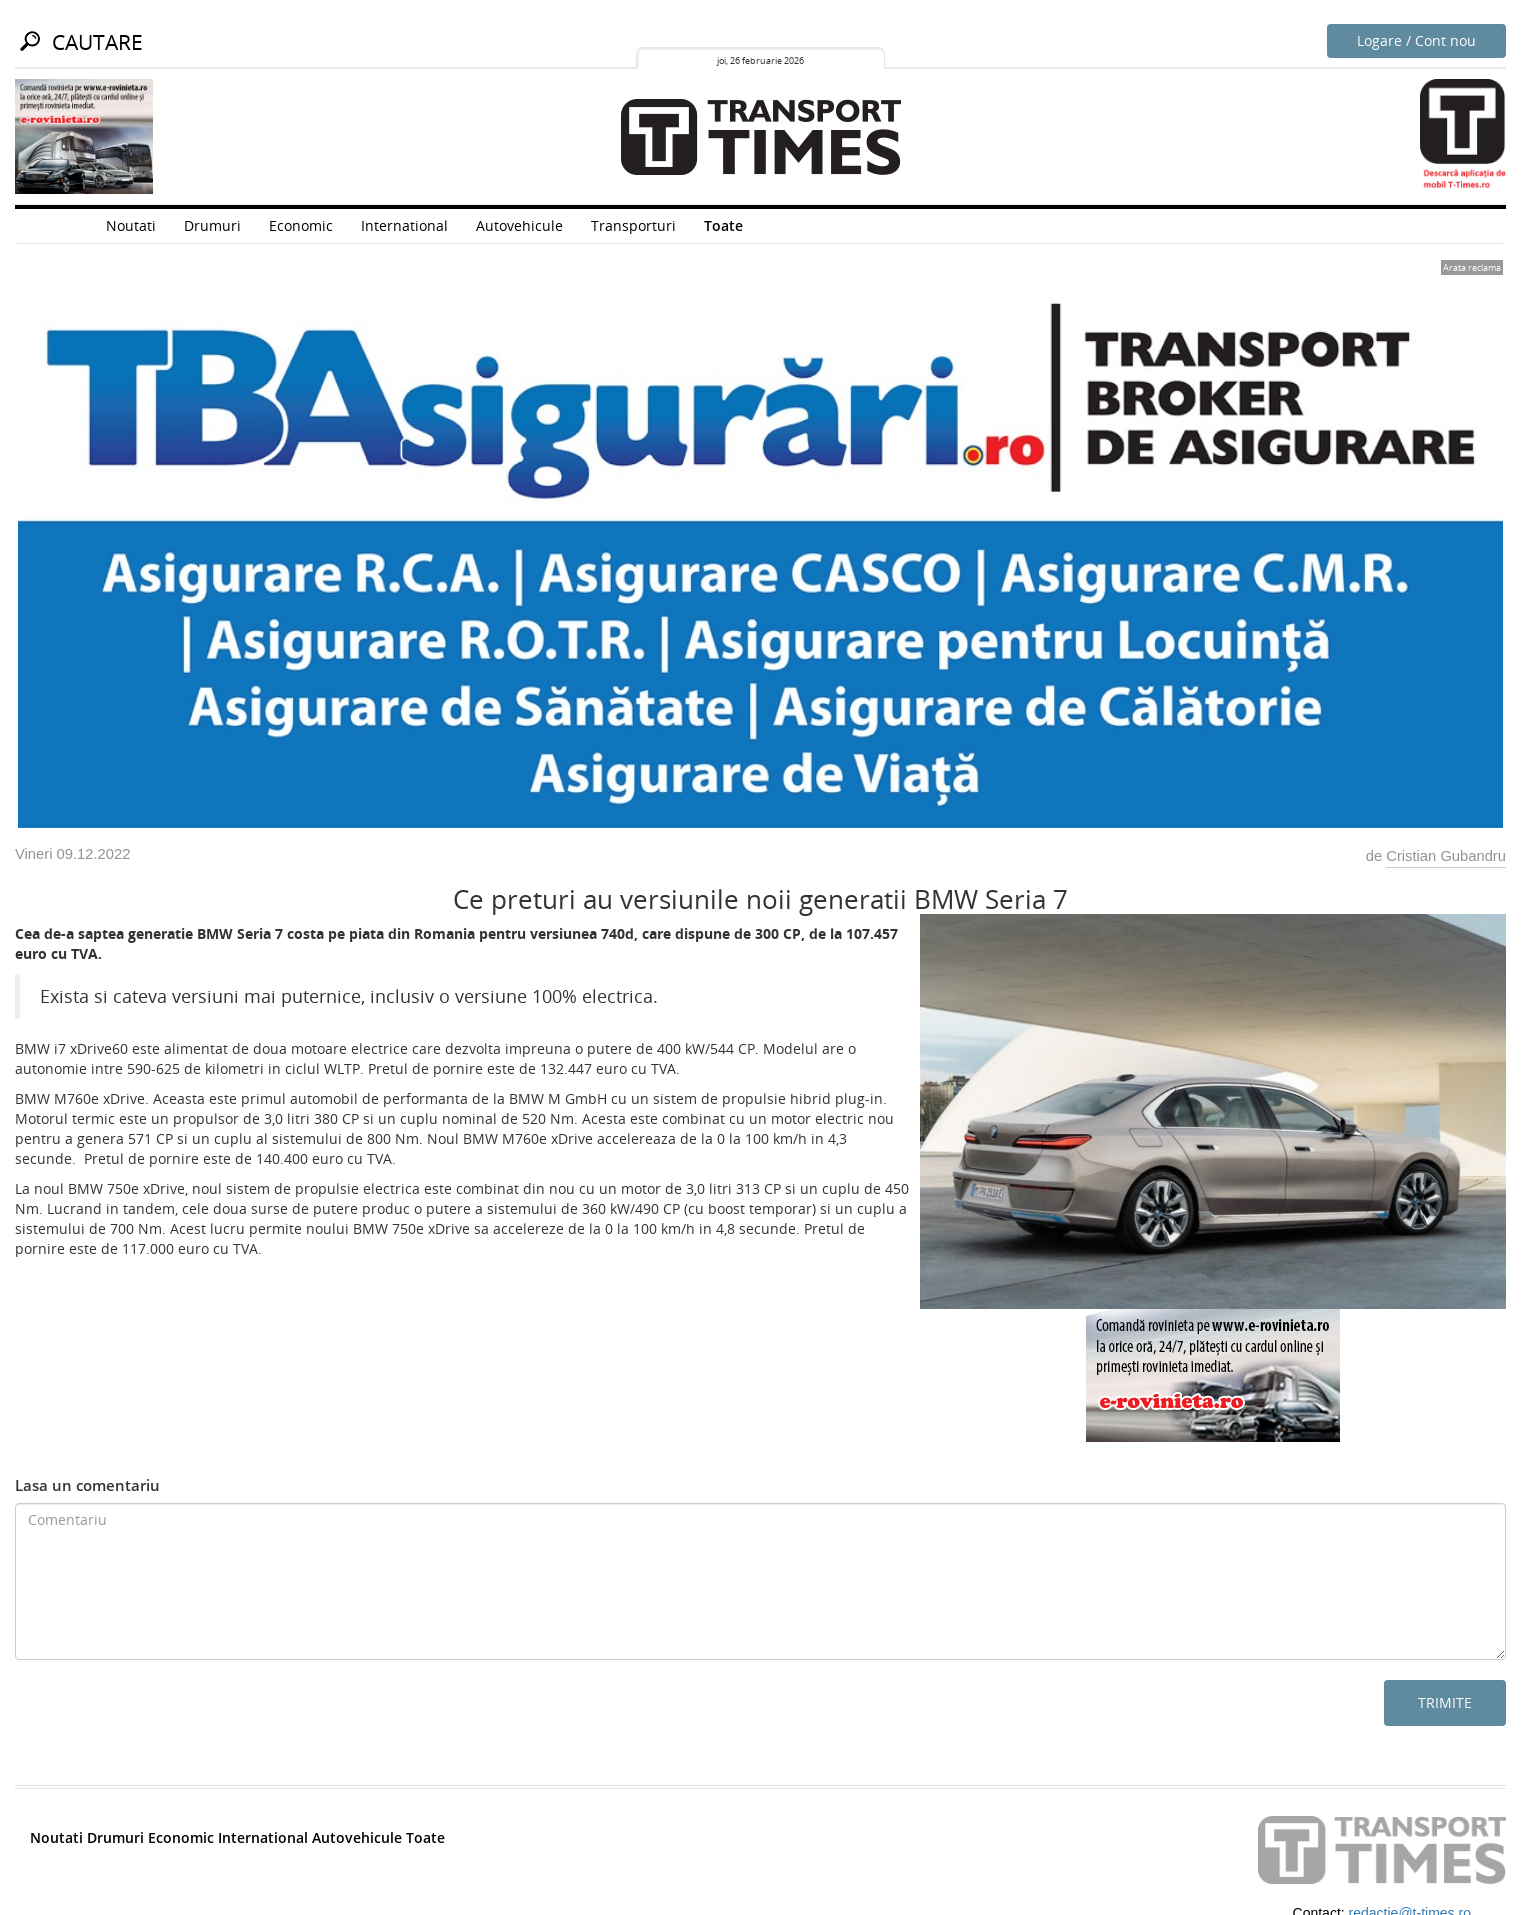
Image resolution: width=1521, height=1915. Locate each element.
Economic (301, 225)
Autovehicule (519, 225)
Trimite (1445, 1702)
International (404, 225)
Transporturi (633, 225)
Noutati (131, 225)
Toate (723, 225)
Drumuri (212, 225)
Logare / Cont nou (1416, 40)
